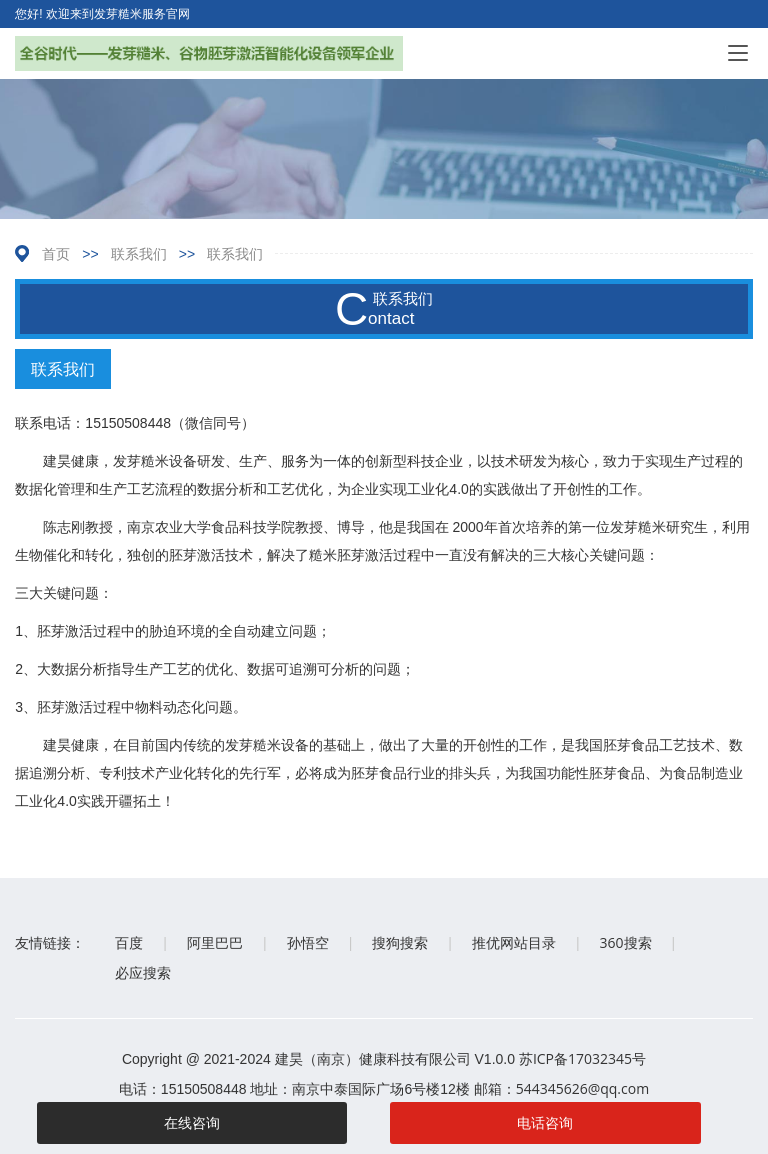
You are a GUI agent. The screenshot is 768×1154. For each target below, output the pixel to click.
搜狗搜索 (400, 942)
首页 (56, 253)
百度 (129, 942)
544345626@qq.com (583, 1088)
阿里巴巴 (215, 942)
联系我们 (139, 253)
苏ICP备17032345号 (582, 1058)
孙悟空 (308, 942)
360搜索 (626, 942)
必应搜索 (143, 972)
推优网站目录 (514, 942)
